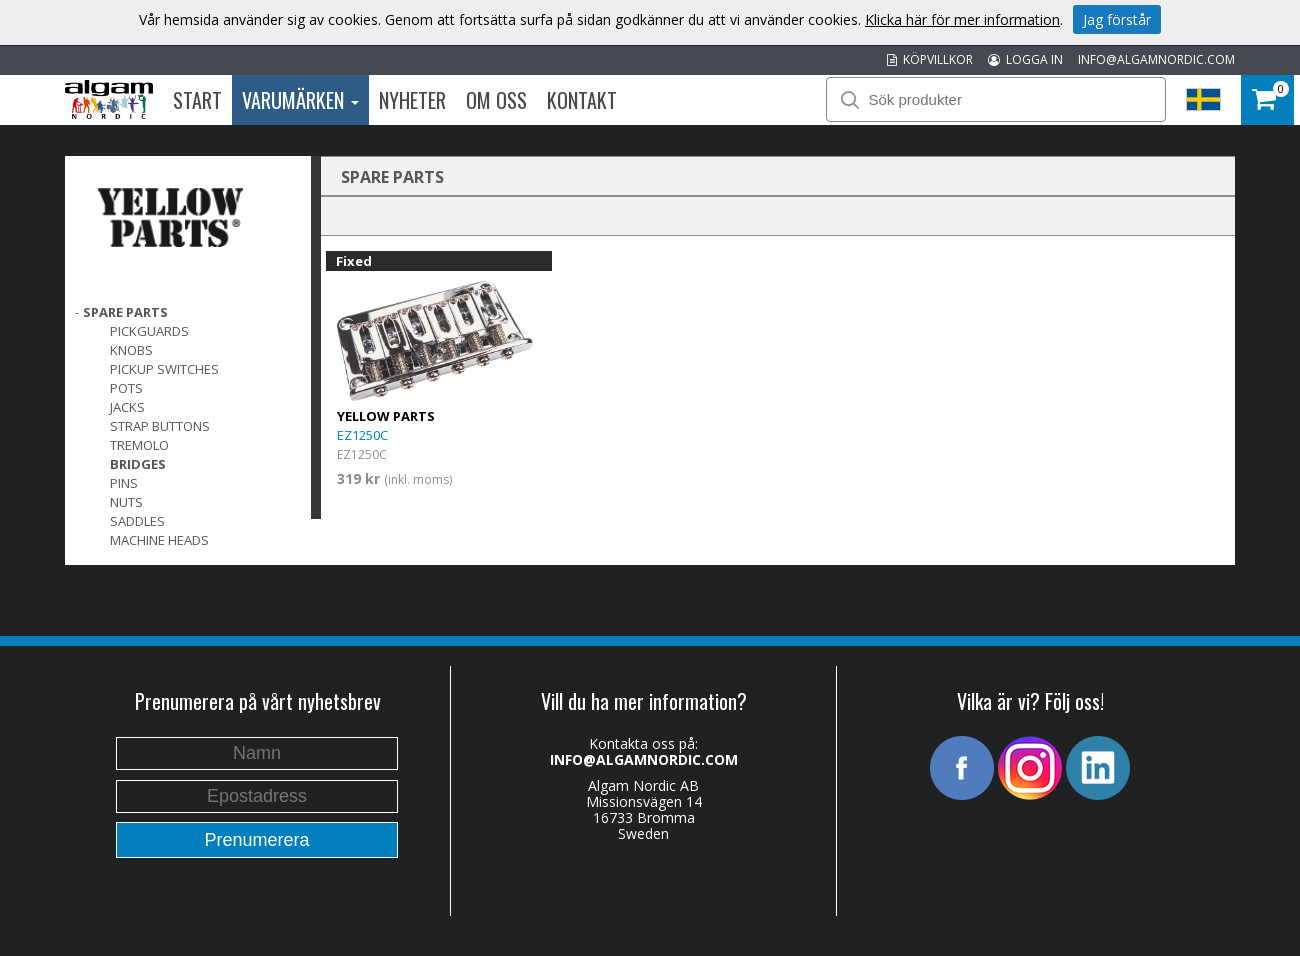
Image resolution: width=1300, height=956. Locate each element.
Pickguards (149, 331)
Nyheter (412, 100)
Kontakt (582, 100)
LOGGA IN (1025, 59)
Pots (126, 388)
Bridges (138, 464)
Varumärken (300, 100)
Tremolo (139, 445)
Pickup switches (164, 369)
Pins (124, 483)
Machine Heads (159, 540)
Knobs (131, 350)
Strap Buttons (160, 426)
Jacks (127, 407)
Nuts (126, 502)
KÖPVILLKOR (930, 59)
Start (197, 100)
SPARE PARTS (125, 312)
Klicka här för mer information (962, 19)
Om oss (496, 100)
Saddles (137, 521)
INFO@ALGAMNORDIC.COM (1156, 59)
